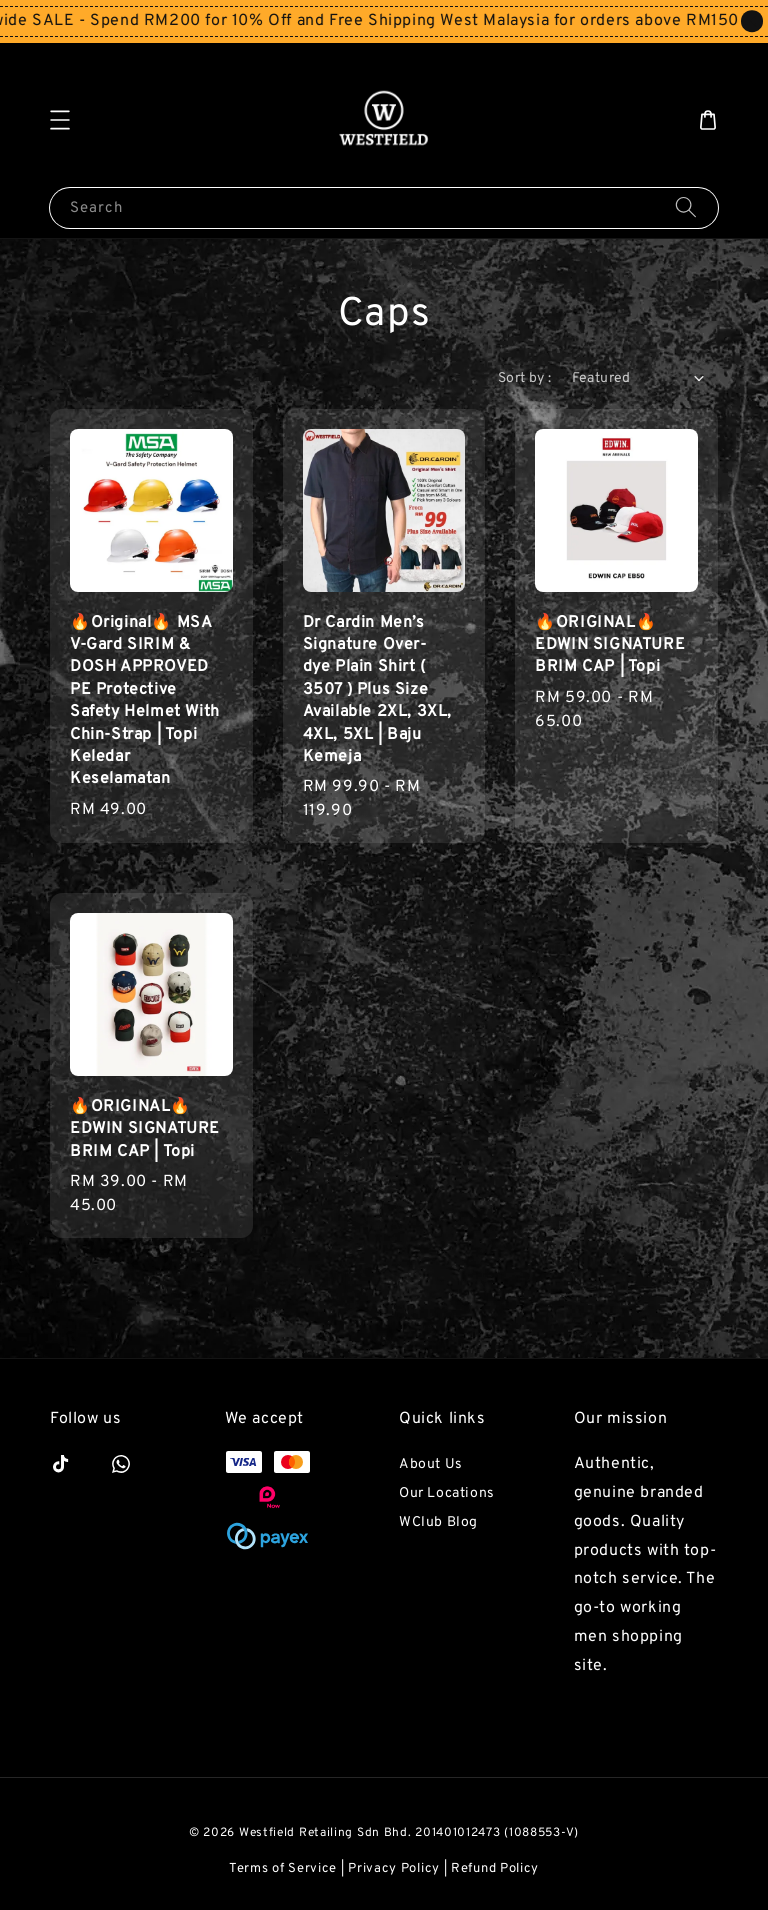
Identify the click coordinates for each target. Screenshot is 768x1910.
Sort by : (525, 378)
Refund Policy (495, 1869)
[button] (60, 120)
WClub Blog (438, 1522)
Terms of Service (283, 1869)
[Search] (686, 207)
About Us (431, 1464)
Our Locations (447, 1493)
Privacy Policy (394, 1869)
